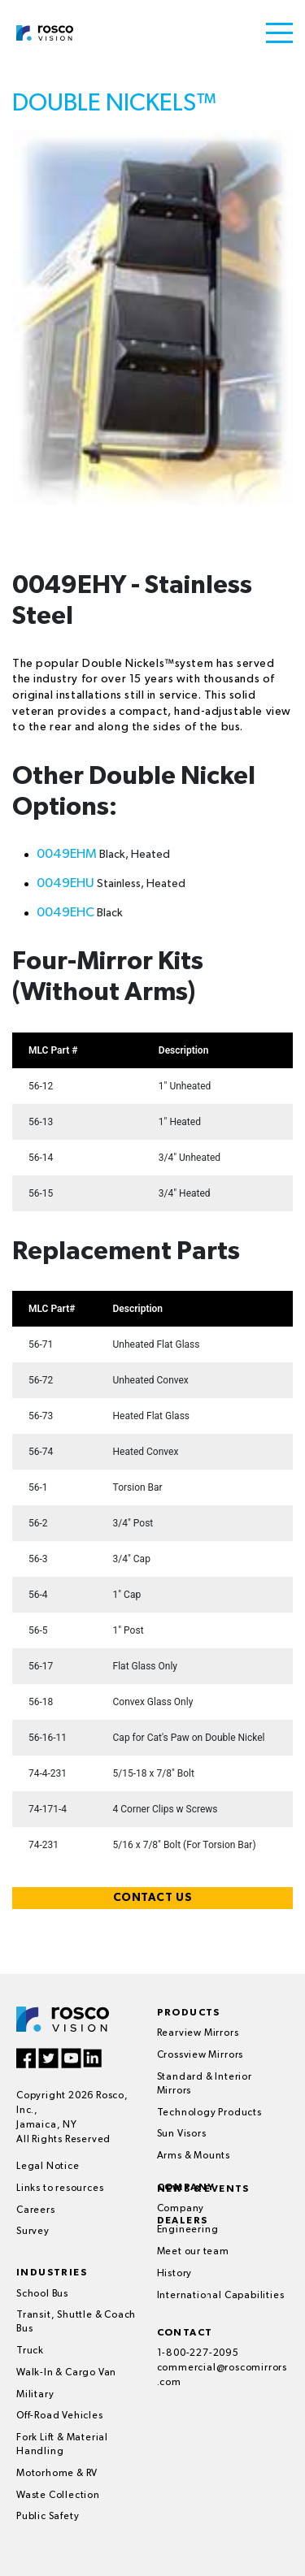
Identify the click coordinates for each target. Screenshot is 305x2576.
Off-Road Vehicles (59, 2416)
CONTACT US (153, 1897)
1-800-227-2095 (198, 2353)
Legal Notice (48, 2166)
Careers (35, 2210)
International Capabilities (221, 2296)
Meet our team (193, 2252)
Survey (33, 2231)
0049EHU (65, 883)
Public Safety (47, 2517)
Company (181, 2209)
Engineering (188, 2230)
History (175, 2274)
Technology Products (209, 2113)
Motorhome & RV (57, 2474)
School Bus (42, 2294)
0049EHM (67, 854)
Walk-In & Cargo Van (66, 2373)
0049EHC (65, 913)
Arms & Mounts (193, 2156)
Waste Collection (58, 2495)
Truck (30, 2351)
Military (35, 2395)
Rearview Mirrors (198, 2033)
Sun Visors (182, 2134)
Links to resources (59, 2188)
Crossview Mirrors (200, 2055)
